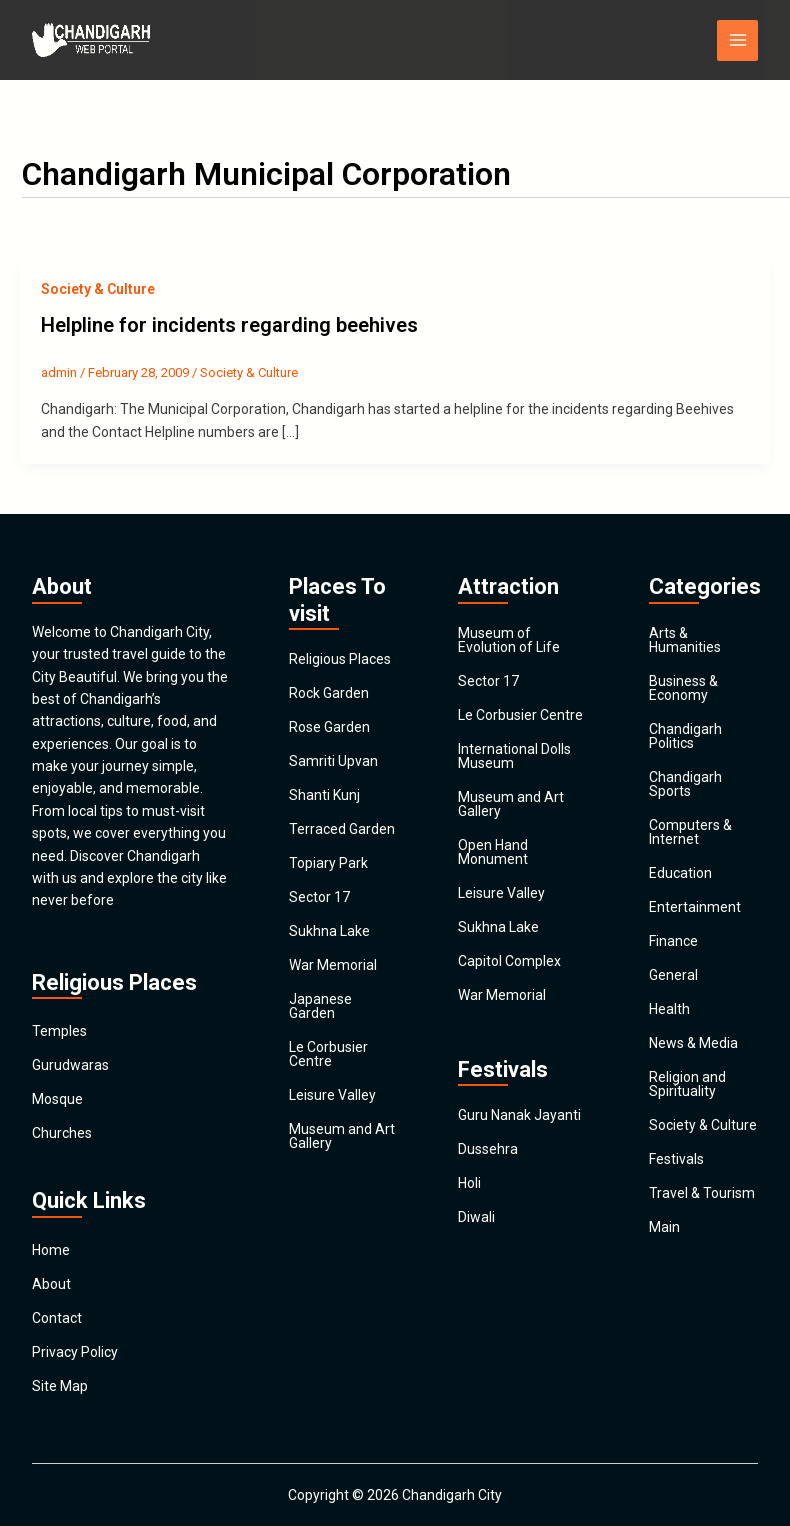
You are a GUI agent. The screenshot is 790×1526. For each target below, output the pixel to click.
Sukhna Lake (329, 931)
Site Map (60, 1386)
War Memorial (333, 965)
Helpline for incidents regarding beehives (229, 325)
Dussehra (488, 1149)
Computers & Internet (690, 832)
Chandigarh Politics (685, 736)
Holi (469, 1183)
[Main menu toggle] (737, 40)
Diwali (476, 1217)
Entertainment (695, 907)
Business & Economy (683, 688)
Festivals (676, 1159)
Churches (62, 1133)
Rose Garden (329, 727)
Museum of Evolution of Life (509, 640)
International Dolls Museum (514, 756)
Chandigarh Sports (685, 784)
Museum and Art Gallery (342, 1136)
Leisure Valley (332, 1095)
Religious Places (340, 659)
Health (669, 1009)
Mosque (57, 1099)
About (51, 1284)
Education (680, 873)
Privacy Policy (75, 1352)
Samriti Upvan (333, 761)
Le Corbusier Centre (328, 1054)
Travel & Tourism (702, 1193)
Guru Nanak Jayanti (519, 1115)
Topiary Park (328, 863)
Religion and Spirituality (687, 1084)
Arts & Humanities (685, 640)
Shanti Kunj (324, 795)
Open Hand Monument (493, 852)
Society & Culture (98, 289)
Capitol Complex (509, 961)
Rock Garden (329, 693)
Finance (673, 941)
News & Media (693, 1043)
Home (51, 1250)
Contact (57, 1318)
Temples (59, 1031)
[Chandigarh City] (92, 40)
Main (664, 1227)
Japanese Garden (320, 1006)
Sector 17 (319, 897)
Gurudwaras (70, 1065)
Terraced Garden (342, 829)
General (673, 975)
